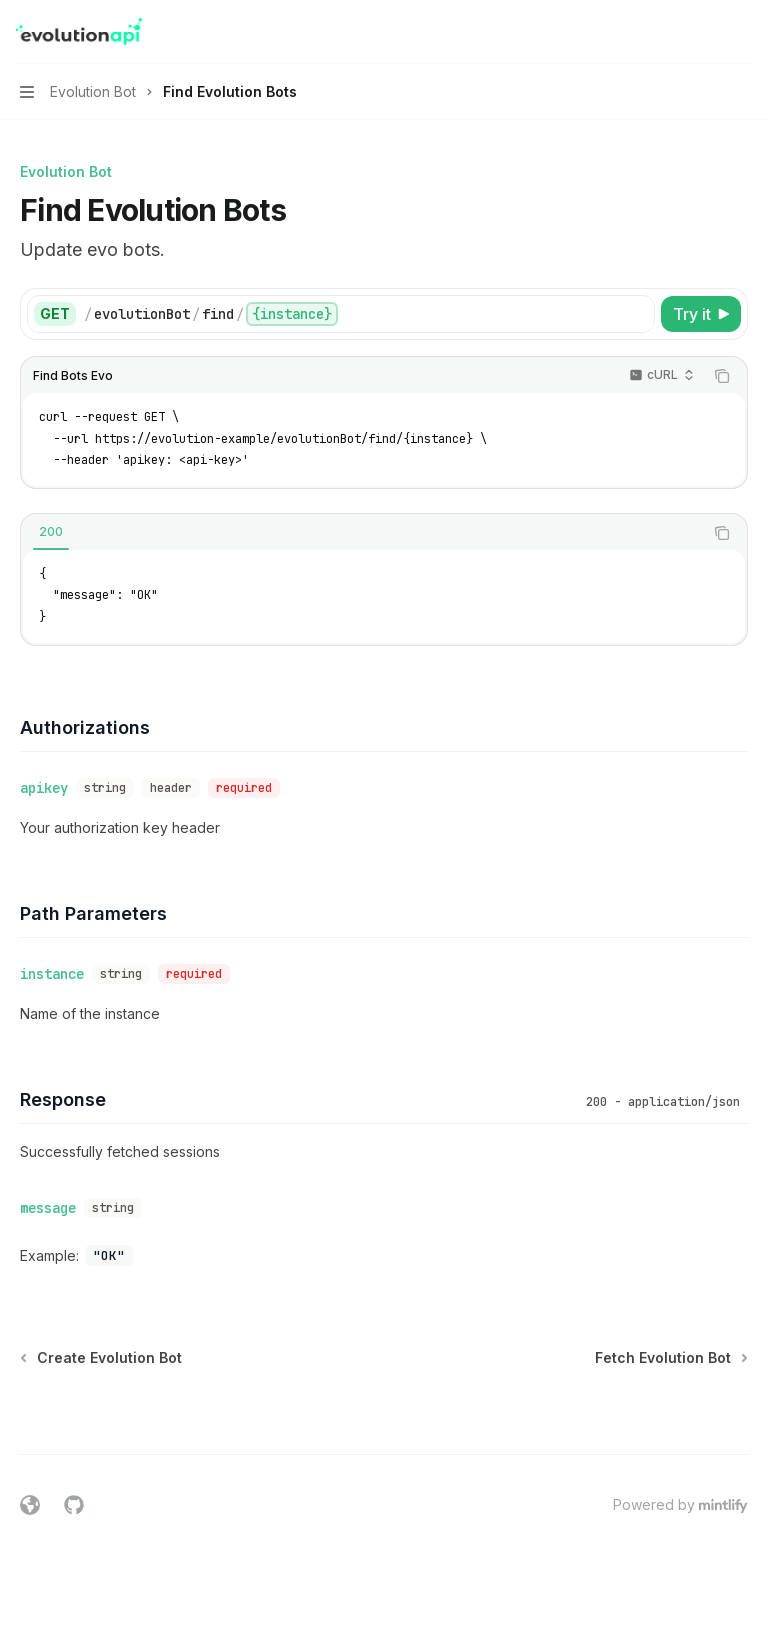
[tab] (51, 532)
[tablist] (362, 533)
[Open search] (704, 32)
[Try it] (701, 314)
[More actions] (742, 32)
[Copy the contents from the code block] (722, 376)
